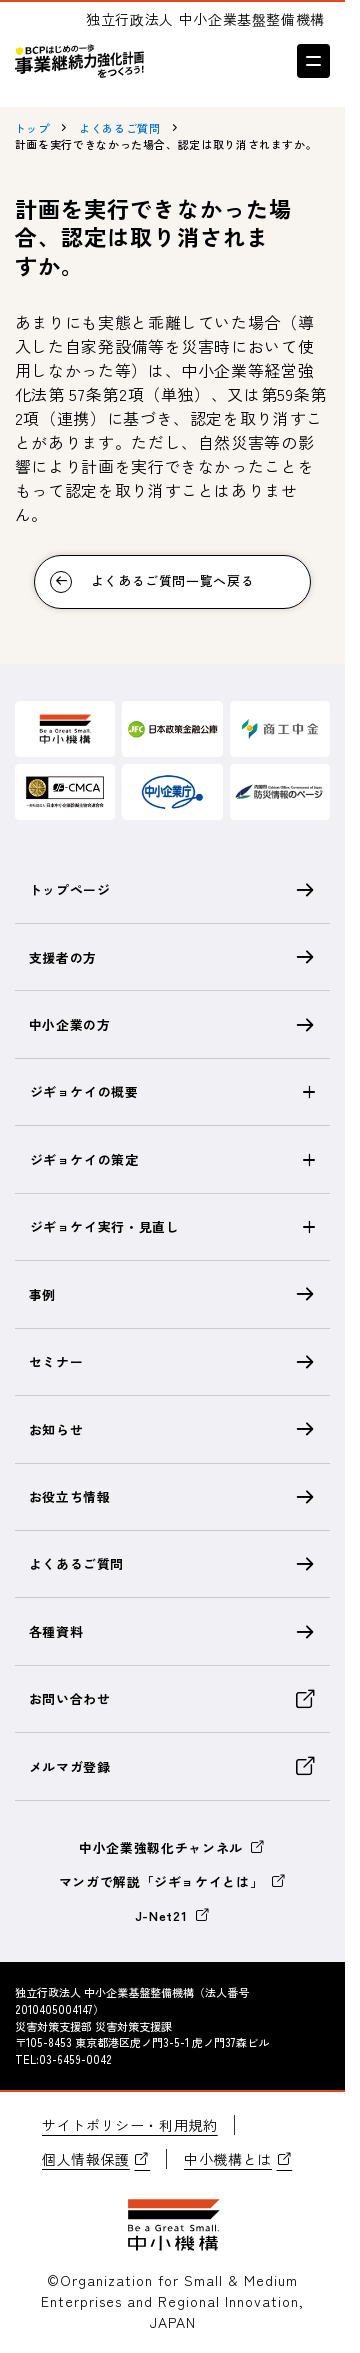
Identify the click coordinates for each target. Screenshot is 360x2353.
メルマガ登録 (173, 1766)
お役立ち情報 (173, 1497)
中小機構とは (238, 2159)
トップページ (173, 890)
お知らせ (173, 1429)
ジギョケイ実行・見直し (105, 1226)
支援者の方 (173, 957)
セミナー (173, 1362)
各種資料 (173, 1632)
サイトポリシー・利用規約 (130, 2125)
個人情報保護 (96, 2159)
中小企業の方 (173, 1025)
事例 (173, 1294)
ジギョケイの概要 (84, 1091)
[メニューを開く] (313, 60)
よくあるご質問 (173, 1564)
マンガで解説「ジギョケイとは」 (173, 1881)
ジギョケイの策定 (84, 1159)
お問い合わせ (173, 1699)
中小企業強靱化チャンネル (172, 1847)
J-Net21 (173, 1915)
